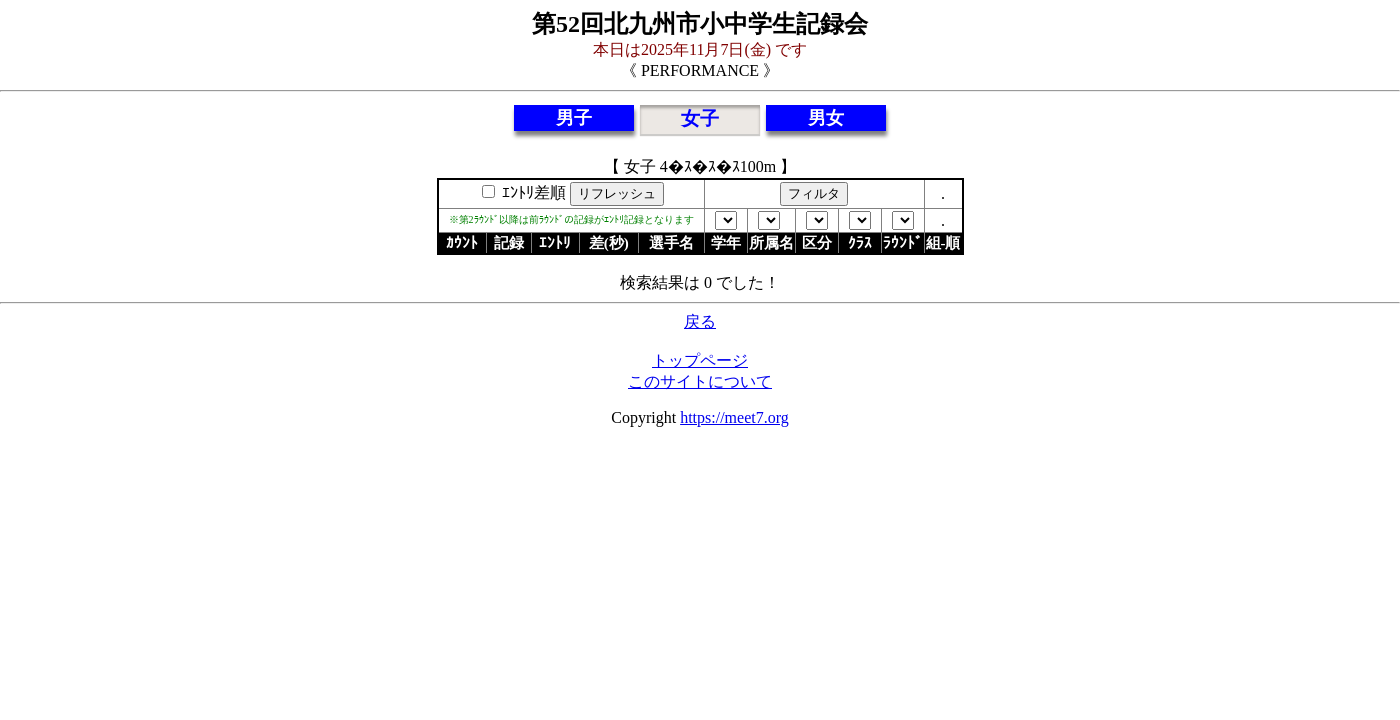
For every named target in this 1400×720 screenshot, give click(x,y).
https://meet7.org (734, 417)
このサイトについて (700, 381)
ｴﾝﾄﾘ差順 (532, 192)
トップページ (700, 360)
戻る (700, 321)
